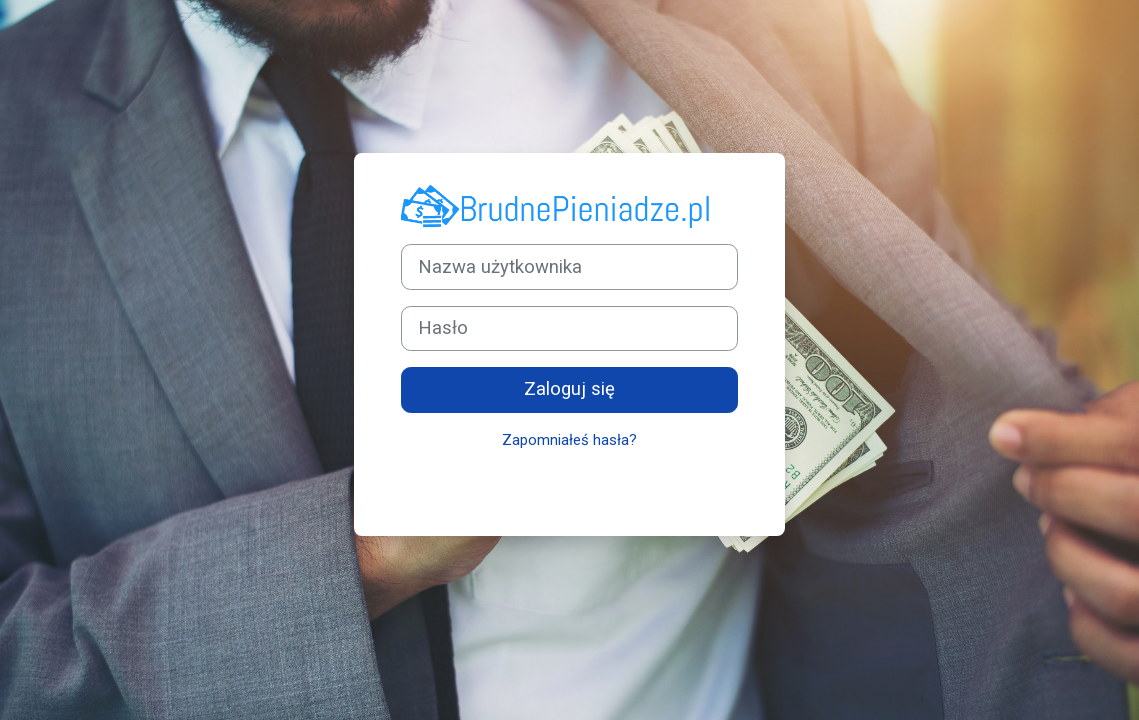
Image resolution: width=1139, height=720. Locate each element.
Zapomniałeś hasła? (569, 440)
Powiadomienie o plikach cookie (610, 486)
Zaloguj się (569, 389)
